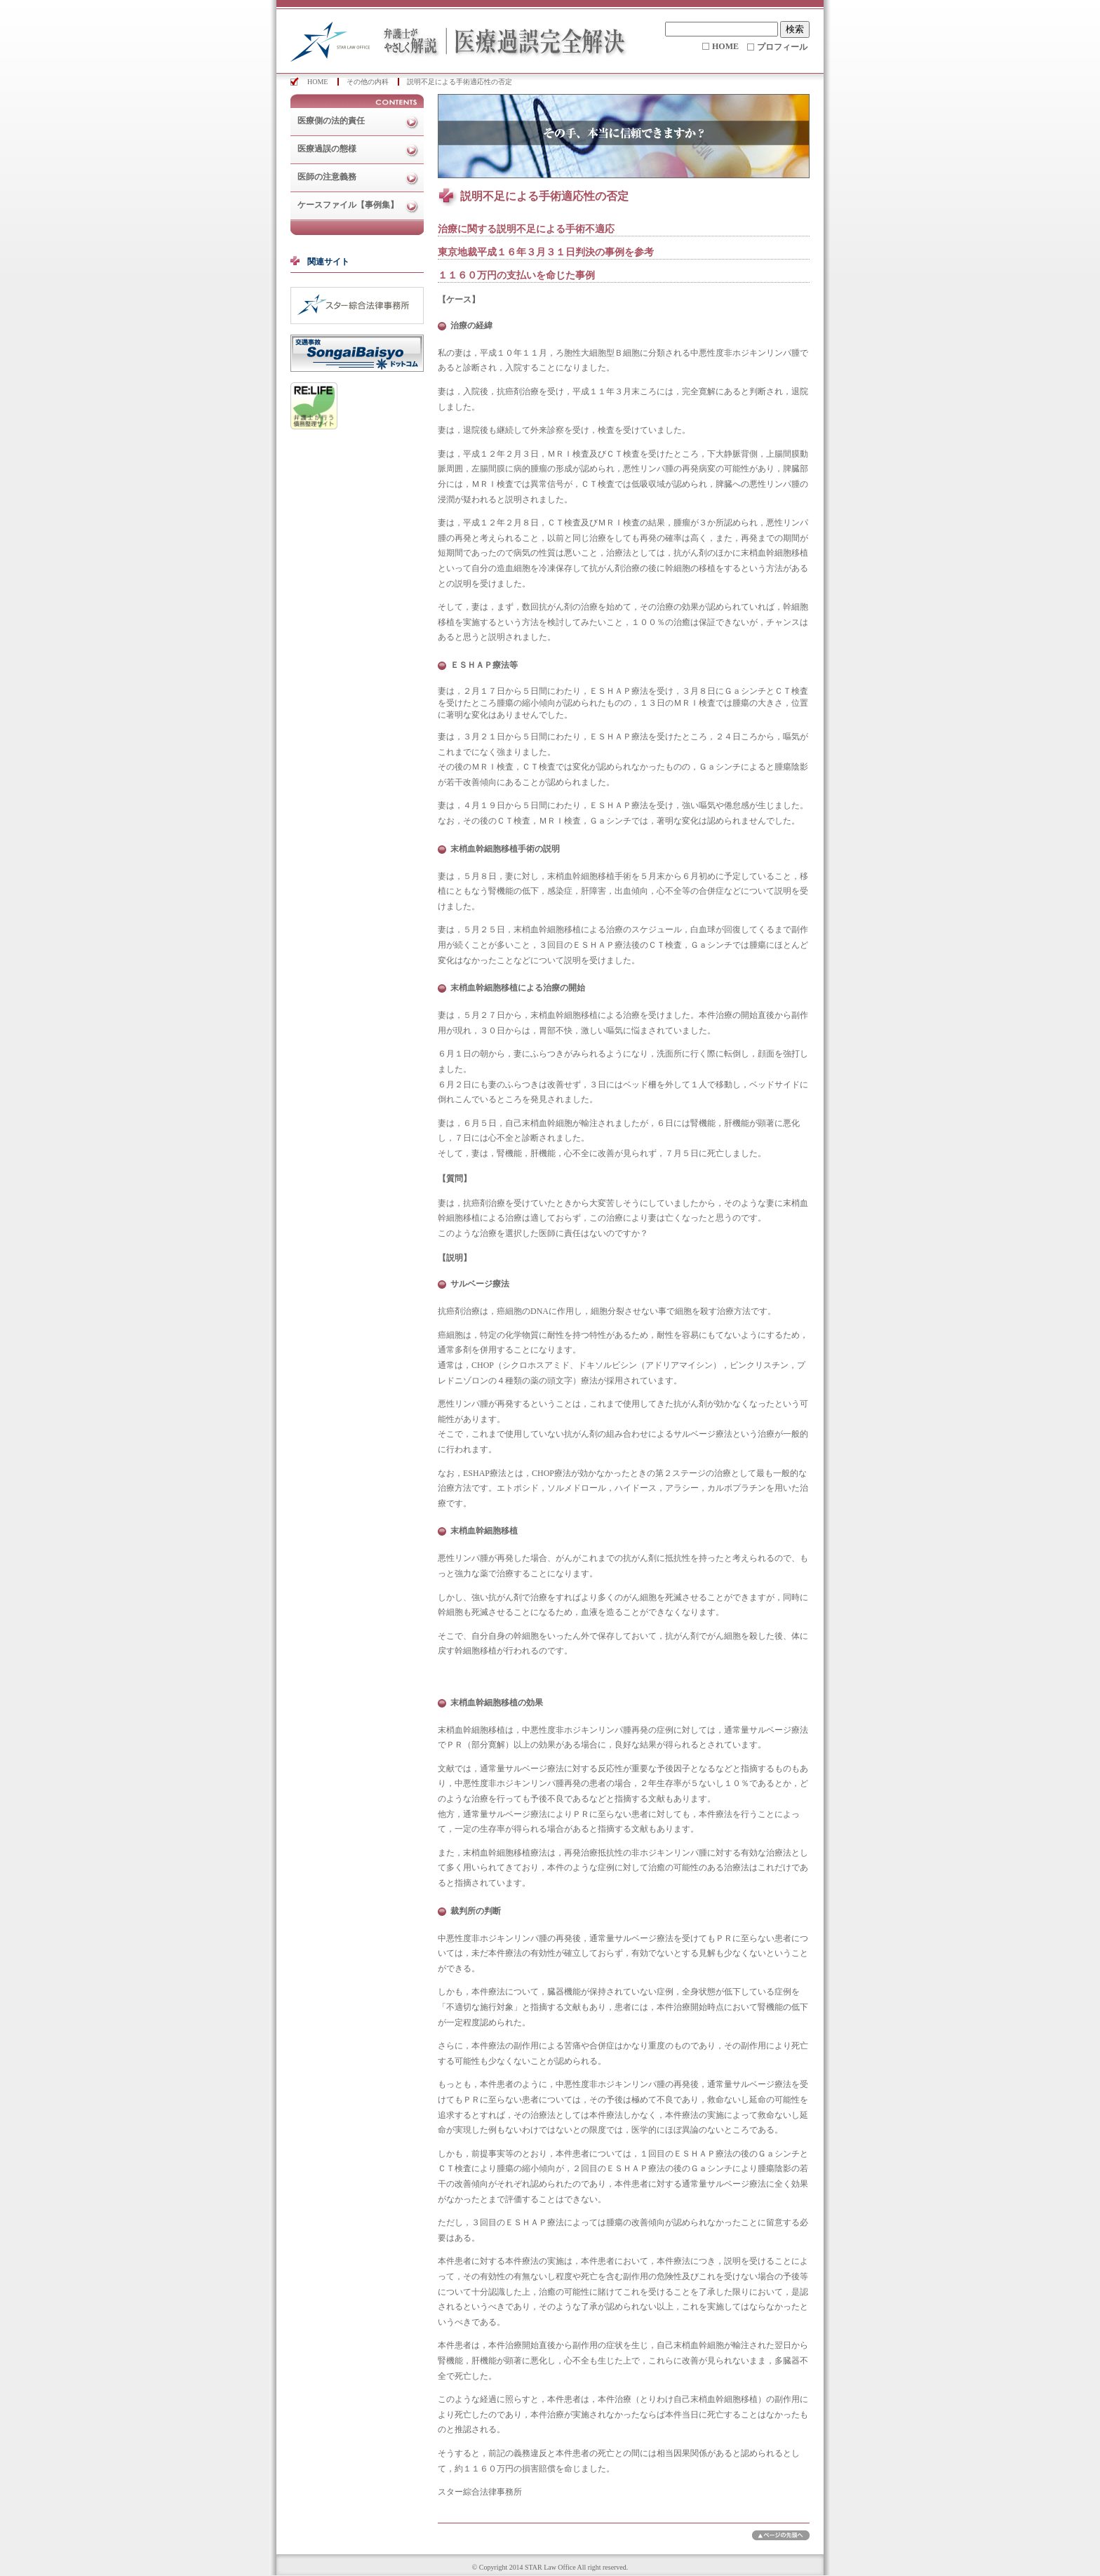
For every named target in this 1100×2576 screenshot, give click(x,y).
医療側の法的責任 (331, 121)
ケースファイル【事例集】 (347, 205)
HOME (725, 46)
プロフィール (782, 47)
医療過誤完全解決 (451, 36)
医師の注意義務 (326, 177)
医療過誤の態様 (326, 149)
